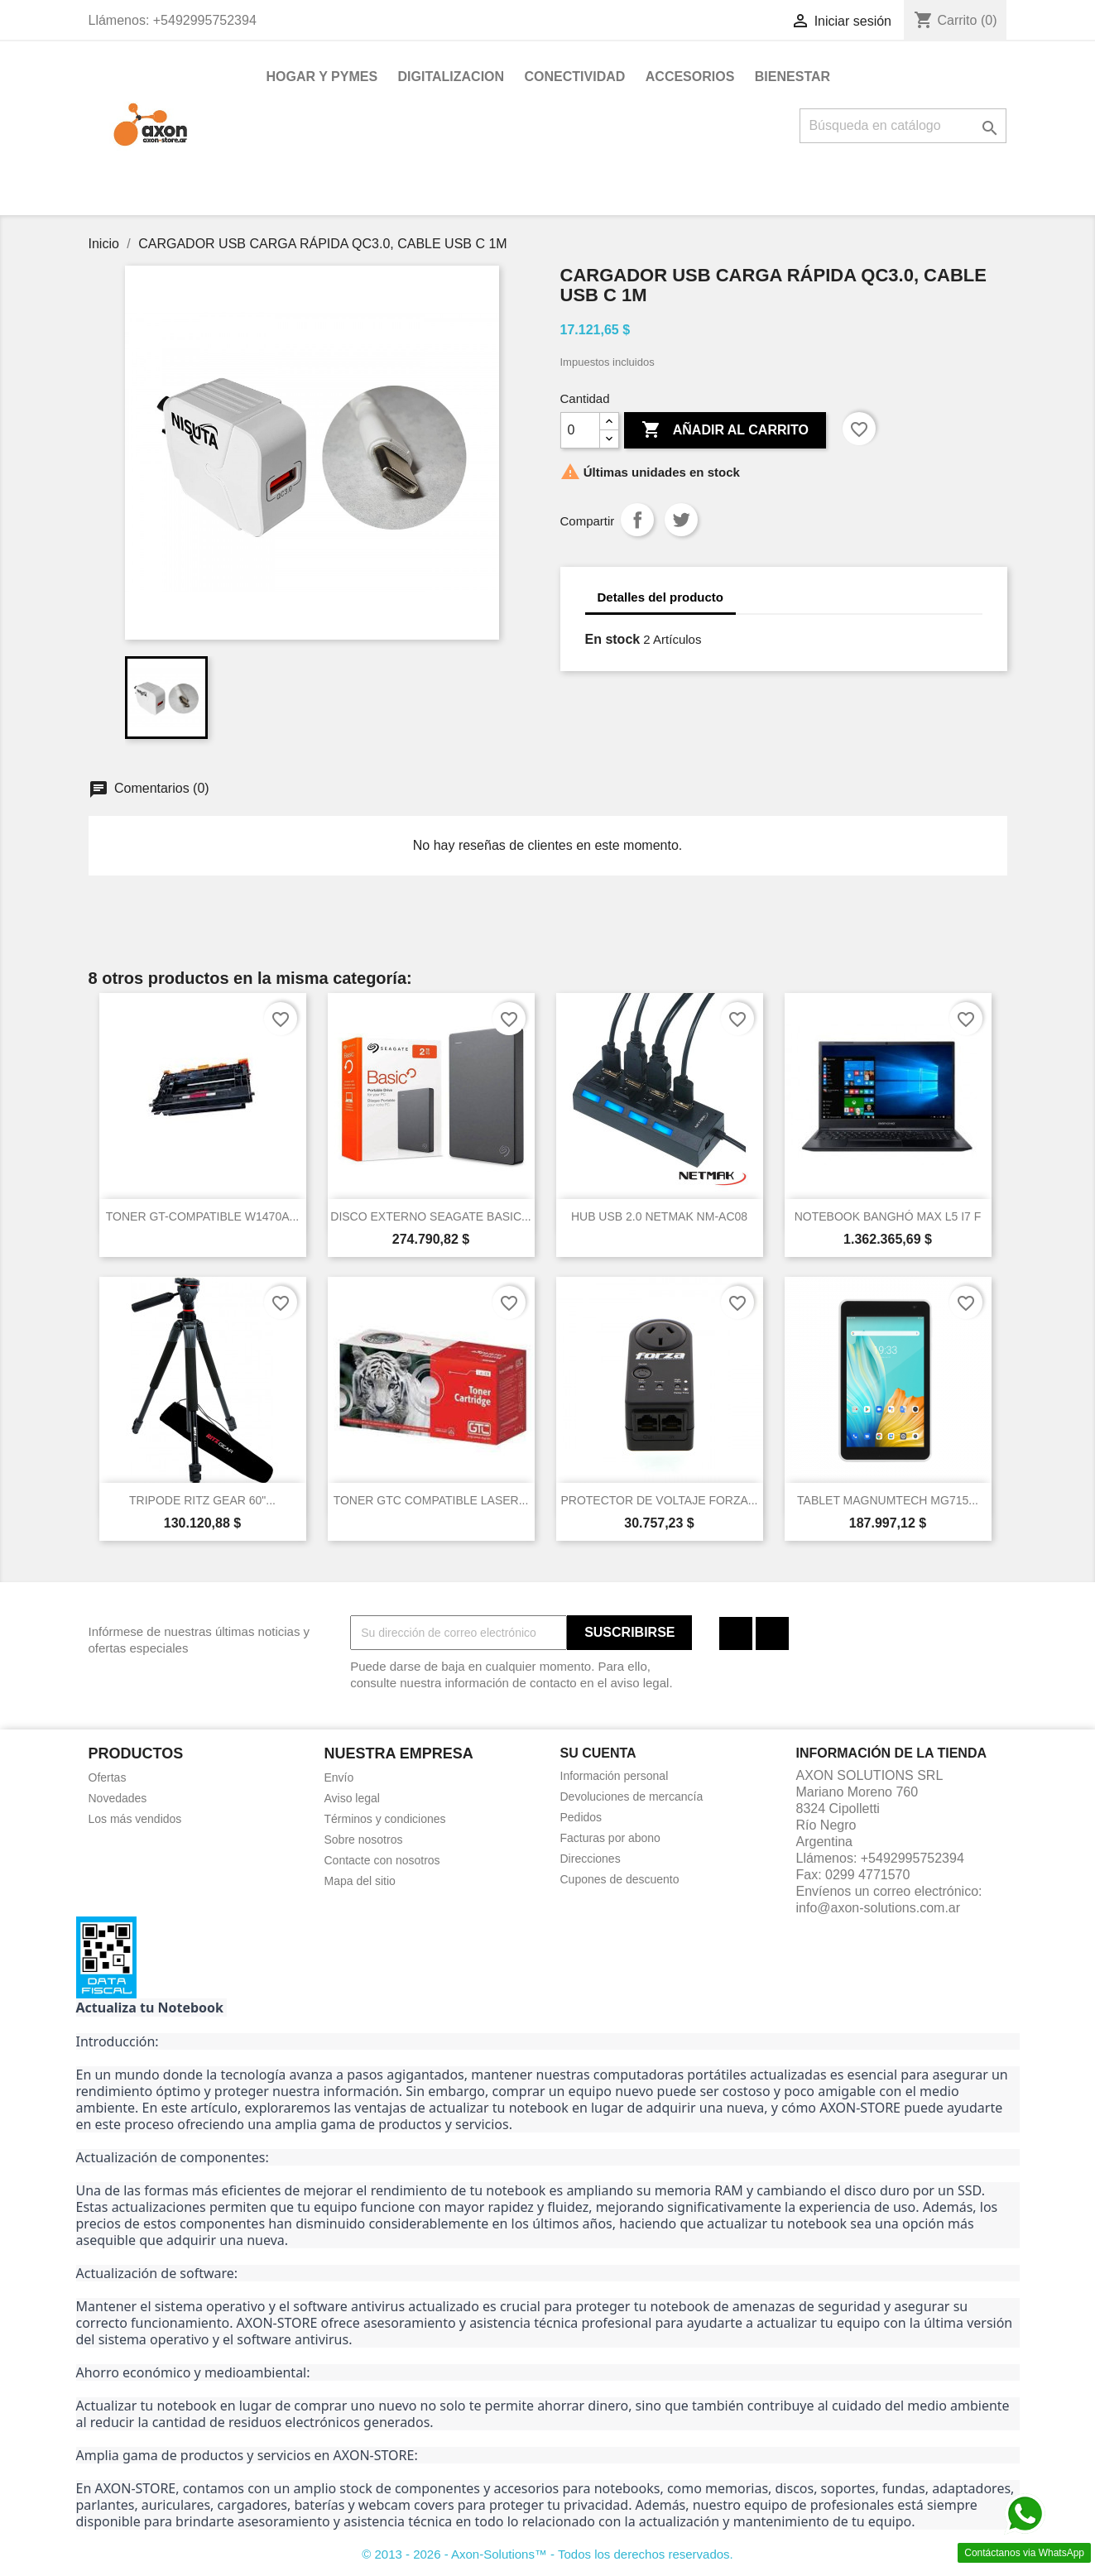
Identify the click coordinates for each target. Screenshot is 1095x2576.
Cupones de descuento (620, 1879)
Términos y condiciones (385, 1818)
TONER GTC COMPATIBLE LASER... (431, 1500)
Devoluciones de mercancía (632, 1796)
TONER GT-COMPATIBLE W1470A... (202, 1216)
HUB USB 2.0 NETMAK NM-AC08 (659, 1216)
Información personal (614, 1775)
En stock (613, 639)
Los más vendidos (135, 1818)
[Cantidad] (580, 430)
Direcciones (590, 1858)
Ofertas (108, 1777)
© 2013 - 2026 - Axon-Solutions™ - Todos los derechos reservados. (547, 2554)
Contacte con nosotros (382, 1860)
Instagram (772, 1633)
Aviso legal (352, 1798)
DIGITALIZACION (451, 77)
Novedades (118, 1798)
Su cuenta (598, 1753)
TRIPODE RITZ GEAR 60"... (202, 1500)
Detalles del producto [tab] (661, 597)
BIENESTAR (792, 77)
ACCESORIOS (690, 77)
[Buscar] (903, 125)
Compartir (637, 519)
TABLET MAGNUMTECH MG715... (887, 1500)
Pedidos (581, 1817)
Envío (339, 1777)
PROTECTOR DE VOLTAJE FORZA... (658, 1500)
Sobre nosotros (363, 1839)
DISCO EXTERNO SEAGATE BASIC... (430, 1216)
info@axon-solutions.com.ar (878, 1908)
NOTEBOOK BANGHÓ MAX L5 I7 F (888, 1216)
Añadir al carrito (725, 430)
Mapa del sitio (360, 1881)
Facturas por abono (610, 1837)
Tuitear (681, 519)
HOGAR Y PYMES (322, 77)
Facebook (735, 1633)
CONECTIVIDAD (575, 77)
